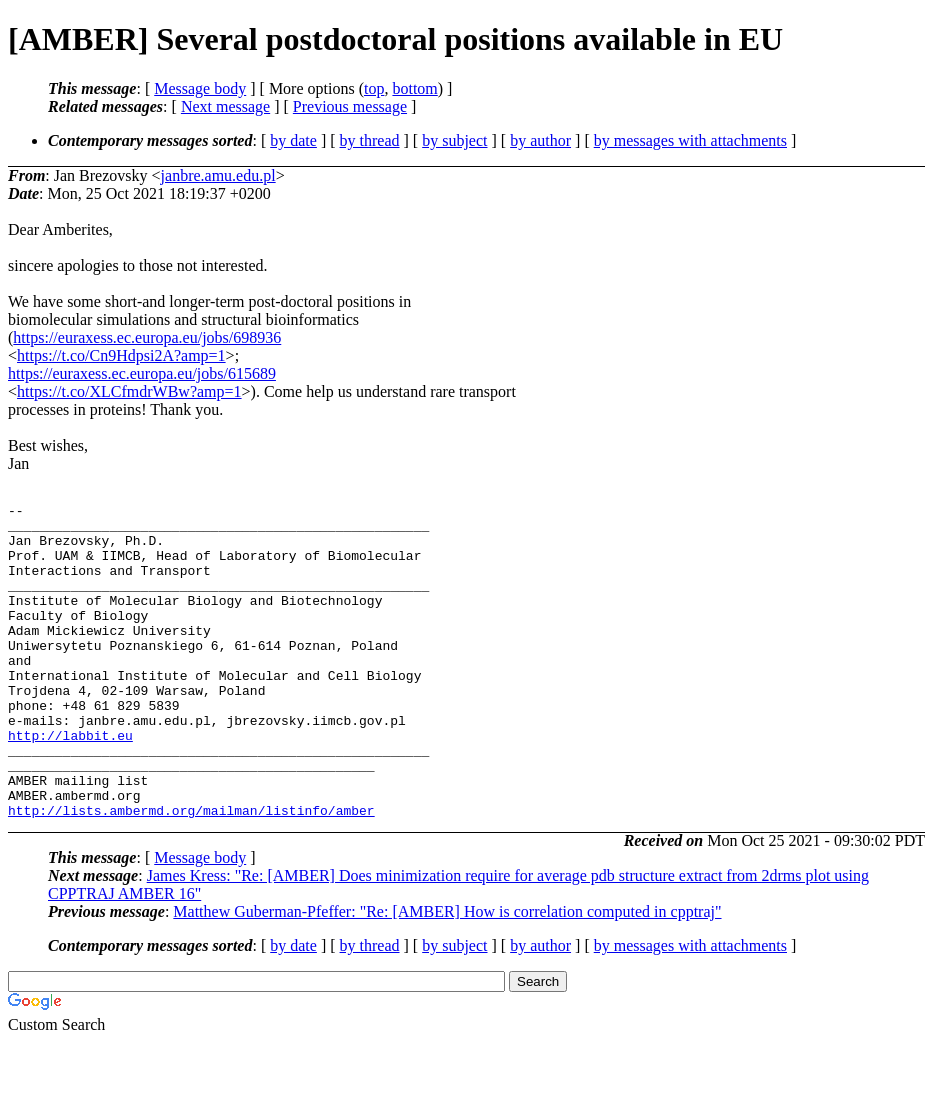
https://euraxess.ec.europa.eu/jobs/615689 (142, 373)
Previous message (350, 106)
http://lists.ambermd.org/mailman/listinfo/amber (191, 873)
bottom (414, 88)
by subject (454, 140)
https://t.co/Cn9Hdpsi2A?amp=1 (121, 355)
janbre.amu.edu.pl (218, 175)
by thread (370, 140)
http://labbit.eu (70, 783)
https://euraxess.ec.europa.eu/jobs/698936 (147, 337)
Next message (225, 106)
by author (540, 140)
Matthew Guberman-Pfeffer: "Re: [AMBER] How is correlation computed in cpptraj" (447, 974)
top (374, 88)
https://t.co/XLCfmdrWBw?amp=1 (129, 391)
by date (293, 140)
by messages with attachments (690, 140)
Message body (200, 88)
